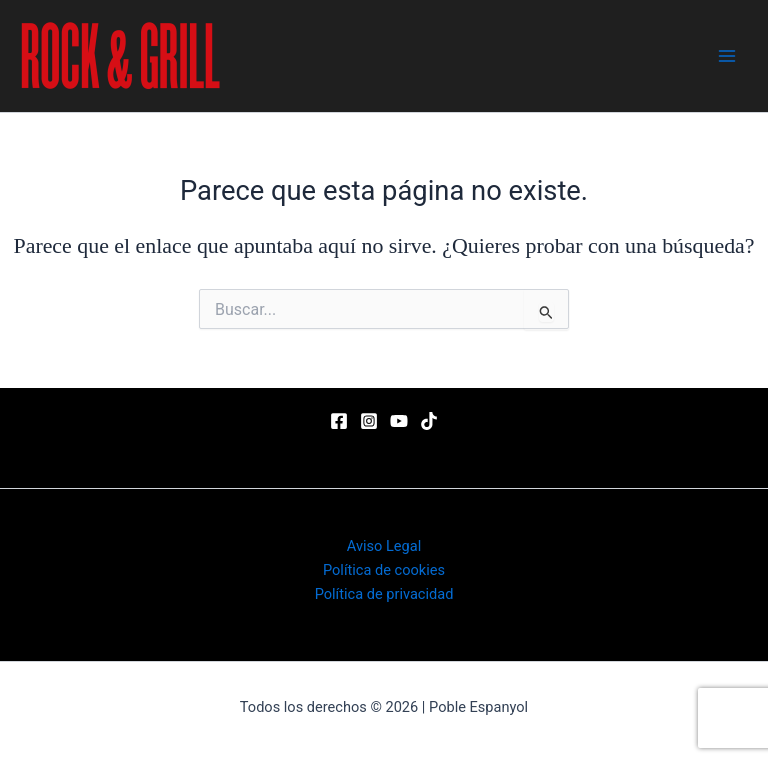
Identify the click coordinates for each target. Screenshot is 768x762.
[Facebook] (339, 421)
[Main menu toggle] (727, 56)
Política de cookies (384, 570)
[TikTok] (429, 421)
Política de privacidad (384, 594)
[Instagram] (369, 421)
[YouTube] (399, 421)
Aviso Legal (384, 546)
